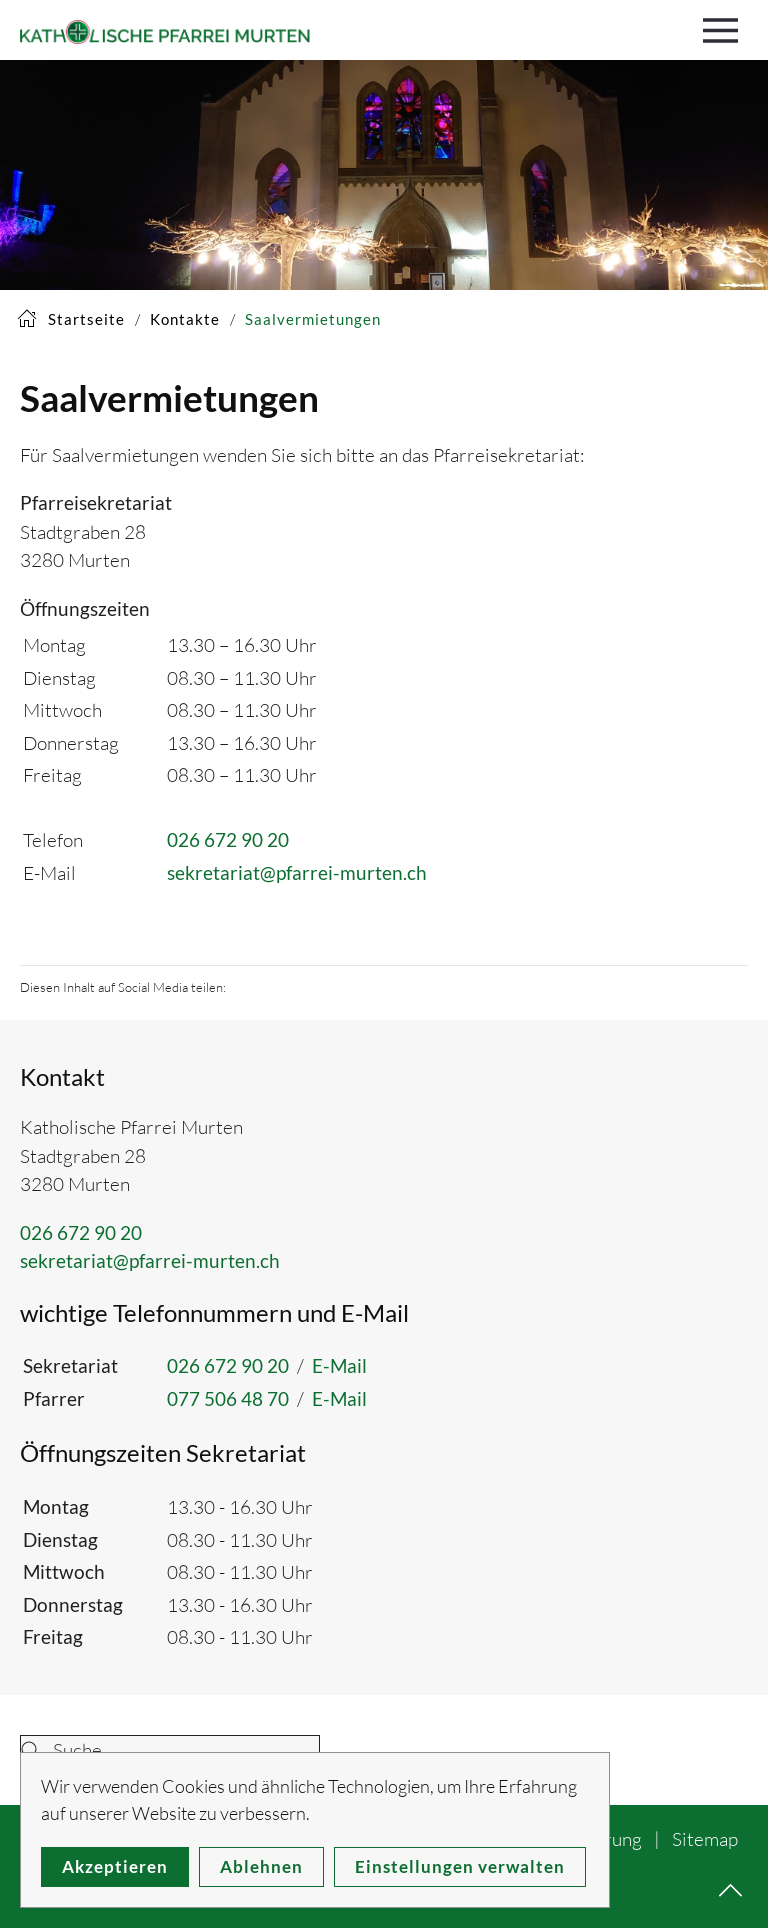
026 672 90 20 (228, 839)
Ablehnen (261, 1866)
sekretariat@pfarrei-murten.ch (297, 872)
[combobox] (170, 1750)
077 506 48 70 (228, 1398)
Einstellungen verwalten (460, 1866)
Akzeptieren (115, 1866)
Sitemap (705, 1839)
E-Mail (339, 1365)
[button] (725, 30)
